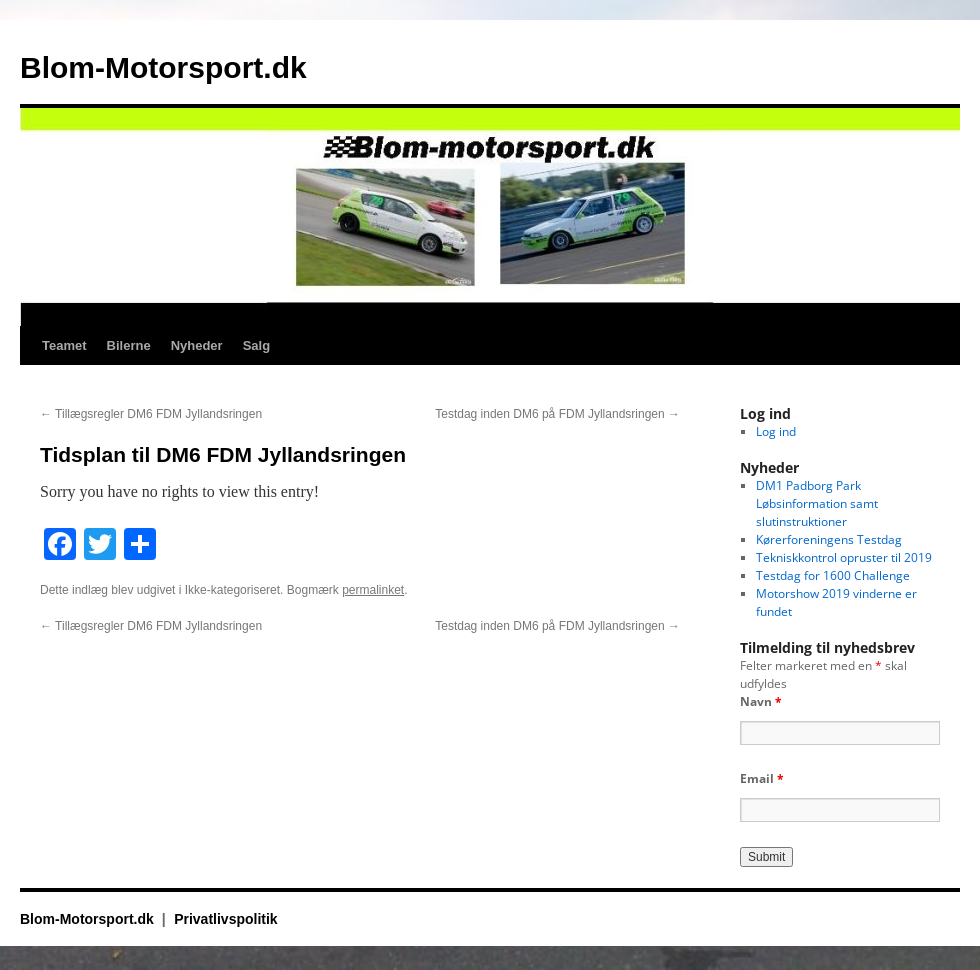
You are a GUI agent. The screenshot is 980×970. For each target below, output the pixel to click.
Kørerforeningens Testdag (829, 539)
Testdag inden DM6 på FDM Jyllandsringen (557, 414)
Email (762, 778)
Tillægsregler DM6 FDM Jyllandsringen (151, 414)
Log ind (776, 431)
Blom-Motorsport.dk (163, 67)
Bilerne (129, 345)
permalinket (373, 590)
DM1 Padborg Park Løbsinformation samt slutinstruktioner (817, 503)
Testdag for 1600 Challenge (833, 575)
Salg (256, 345)
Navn (761, 701)
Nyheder (197, 345)
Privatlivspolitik (225, 919)
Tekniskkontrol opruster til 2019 (844, 557)
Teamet (64, 345)
